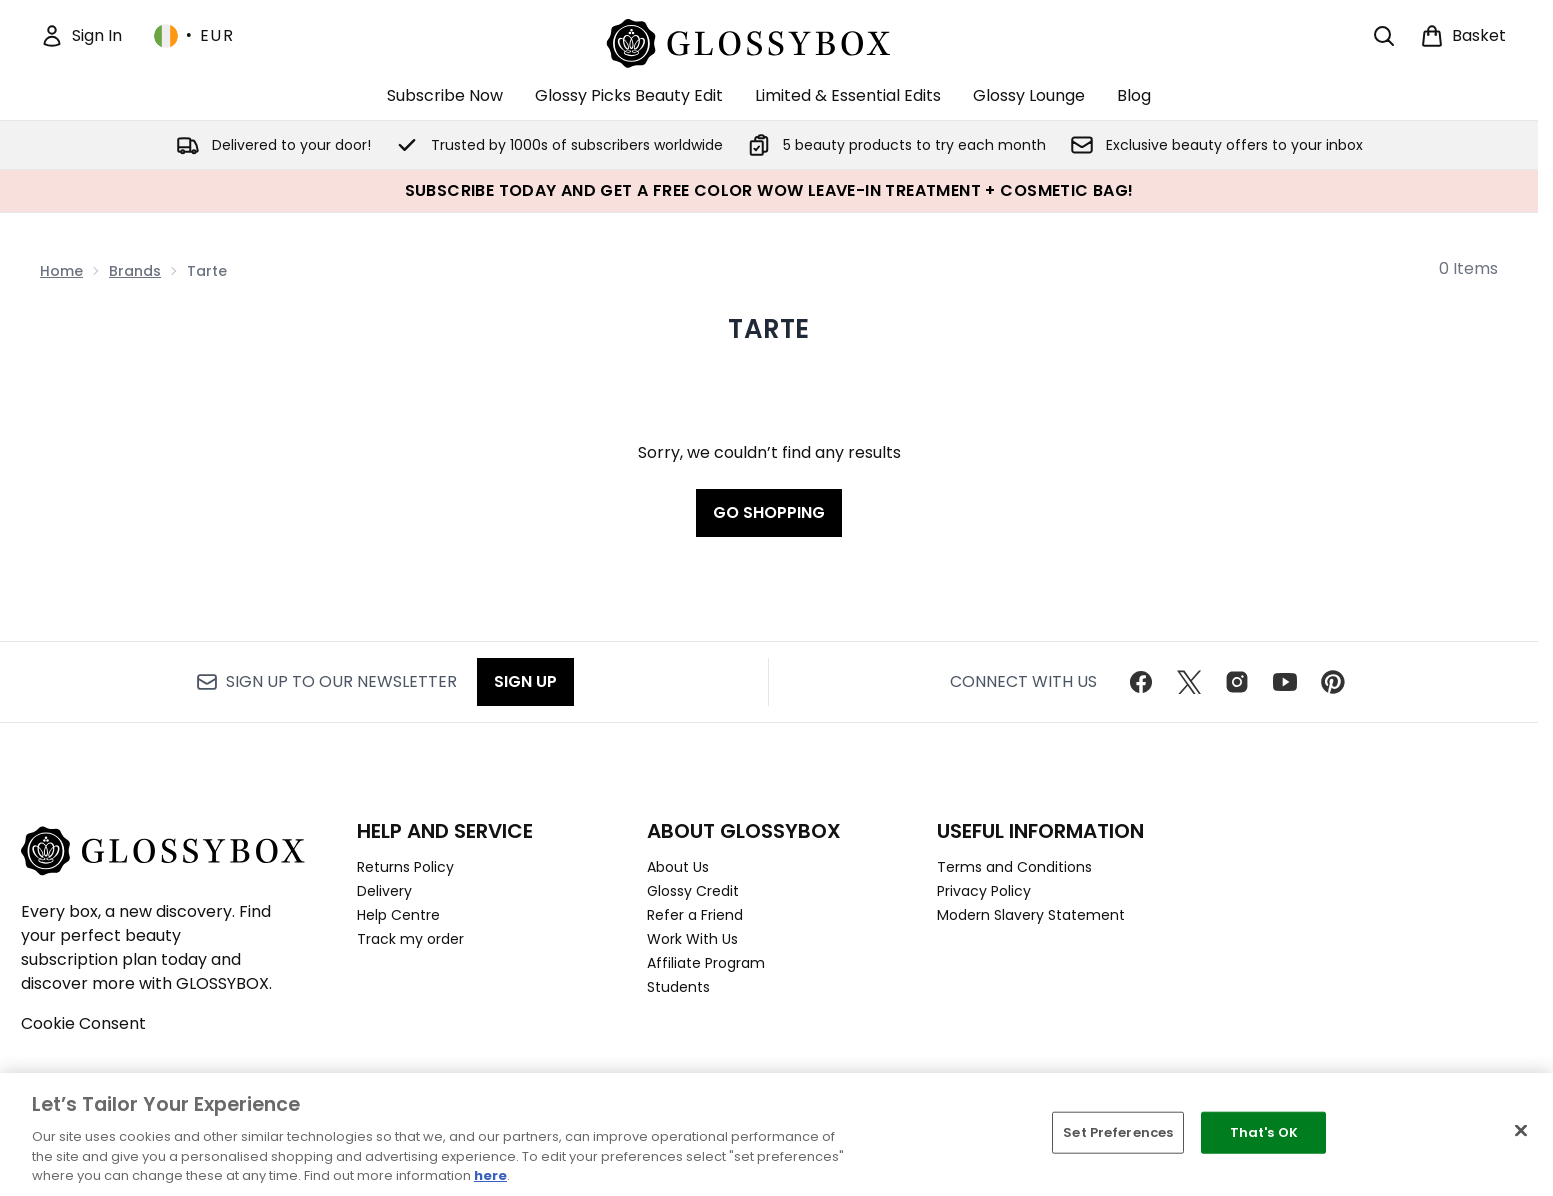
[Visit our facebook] (1141, 682)
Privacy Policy (984, 891)
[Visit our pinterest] (1333, 682)
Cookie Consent (83, 1023)
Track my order (410, 939)
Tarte (768, 329)
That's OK (1264, 1132)
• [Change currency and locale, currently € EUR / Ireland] (194, 36)
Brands (135, 271)
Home (61, 271)
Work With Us (692, 939)
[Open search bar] (1384, 36)
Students (678, 987)
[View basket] (1463, 36)
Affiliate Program (706, 963)
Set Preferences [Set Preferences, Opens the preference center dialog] (1118, 1132)
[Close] (1521, 1131)
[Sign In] (81, 36)
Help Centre (398, 915)
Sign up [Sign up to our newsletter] (525, 681)
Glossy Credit (693, 891)
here (490, 1175)
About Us (678, 867)
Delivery (384, 891)
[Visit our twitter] (1189, 682)
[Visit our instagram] (1237, 682)
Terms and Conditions (1014, 867)
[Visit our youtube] (1285, 682)
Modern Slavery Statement (1031, 915)
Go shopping (769, 512)
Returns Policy (405, 867)
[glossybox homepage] (769, 40)
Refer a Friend (695, 915)
